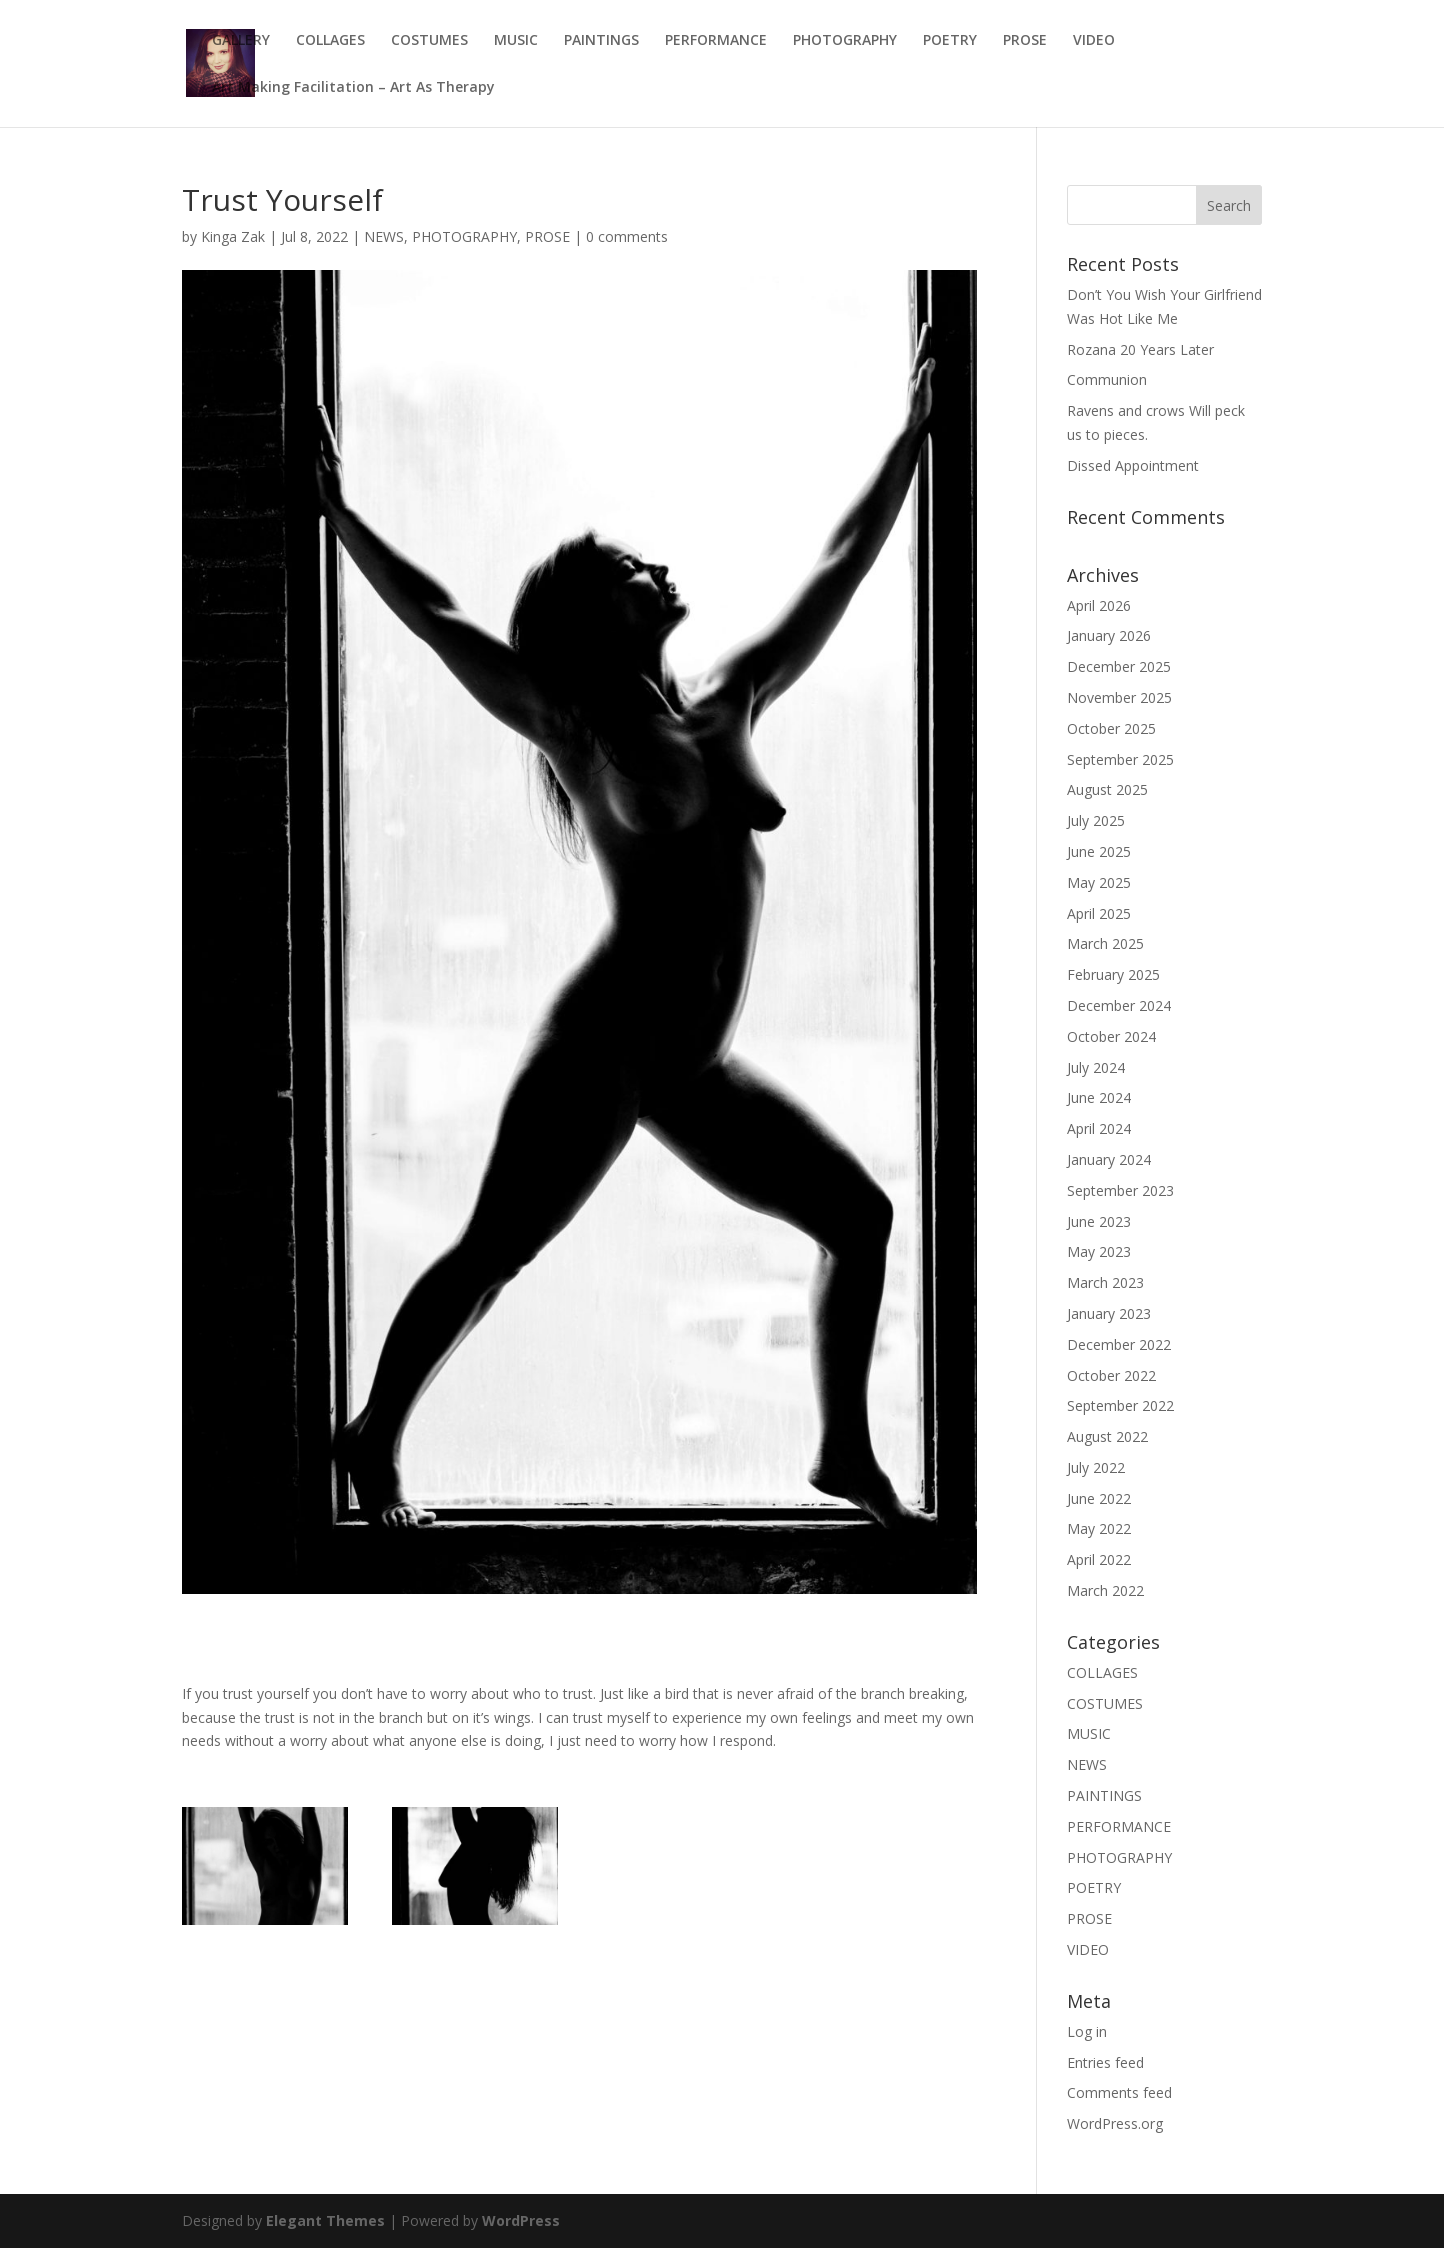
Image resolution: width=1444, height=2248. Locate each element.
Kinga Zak (233, 236)
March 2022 (1105, 1590)
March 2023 (1105, 1282)
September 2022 (1120, 1405)
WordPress (521, 2220)
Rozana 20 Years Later (1140, 349)
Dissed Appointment (1133, 465)
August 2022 (1107, 1436)
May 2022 (1099, 1528)
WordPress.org (1115, 2123)
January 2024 (1109, 1159)
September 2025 (1120, 759)
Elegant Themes (325, 2220)
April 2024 (1099, 1128)
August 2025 (1107, 789)
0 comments (627, 236)
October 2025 (1111, 728)
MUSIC (516, 41)
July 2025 (1096, 820)
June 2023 (1099, 1221)
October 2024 (1111, 1036)
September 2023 (1120, 1190)
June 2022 (1099, 1498)
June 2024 (1099, 1097)
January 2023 (1109, 1313)
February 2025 (1113, 974)
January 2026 (1109, 635)
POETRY (950, 41)
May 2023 (1099, 1251)
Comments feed (1119, 2092)
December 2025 (1119, 666)
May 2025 (1099, 882)
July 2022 (1096, 1467)
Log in (1087, 2031)
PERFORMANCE (716, 41)
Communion (1107, 379)
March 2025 (1105, 943)
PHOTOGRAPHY (845, 41)
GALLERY (241, 41)
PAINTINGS (601, 41)
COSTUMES (429, 41)
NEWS (384, 236)
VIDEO (1094, 41)
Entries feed (1105, 2062)
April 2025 (1099, 913)
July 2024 (1096, 1067)
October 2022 (1111, 1375)
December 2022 (1119, 1344)
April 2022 (1099, 1559)
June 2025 (1099, 851)
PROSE (1025, 41)
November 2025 (1119, 697)
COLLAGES (330, 41)
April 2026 (1099, 605)
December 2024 (1119, 1005)
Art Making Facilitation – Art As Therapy (353, 88)
